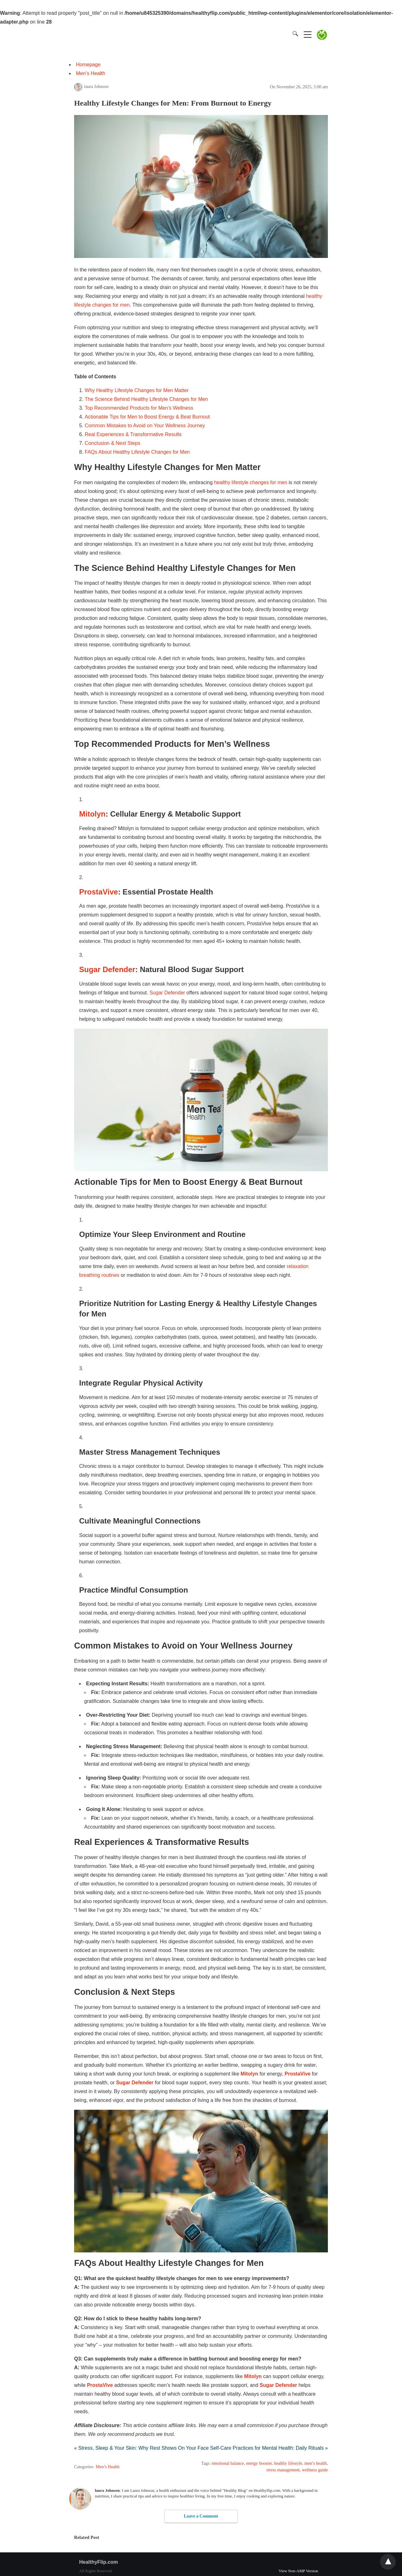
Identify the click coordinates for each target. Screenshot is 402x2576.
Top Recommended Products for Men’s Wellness (139, 408)
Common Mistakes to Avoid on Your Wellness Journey (145, 425)
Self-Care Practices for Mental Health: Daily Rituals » (269, 2448)
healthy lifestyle (288, 2463)
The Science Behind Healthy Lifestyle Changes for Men (146, 399)
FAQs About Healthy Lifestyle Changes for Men (137, 452)
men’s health (315, 2463)
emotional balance (228, 2463)
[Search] (294, 34)
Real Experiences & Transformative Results (133, 434)
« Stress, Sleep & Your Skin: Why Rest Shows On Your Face (141, 2448)
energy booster (259, 2463)
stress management (283, 2470)
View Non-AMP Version (298, 2571)
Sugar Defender (167, 992)
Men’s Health (90, 73)
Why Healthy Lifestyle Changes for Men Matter (137, 390)
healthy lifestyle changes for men (250, 482)
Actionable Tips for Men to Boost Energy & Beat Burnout (147, 416)
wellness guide (315, 2470)
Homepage (88, 64)
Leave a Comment (201, 2516)
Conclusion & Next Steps (112, 443)
